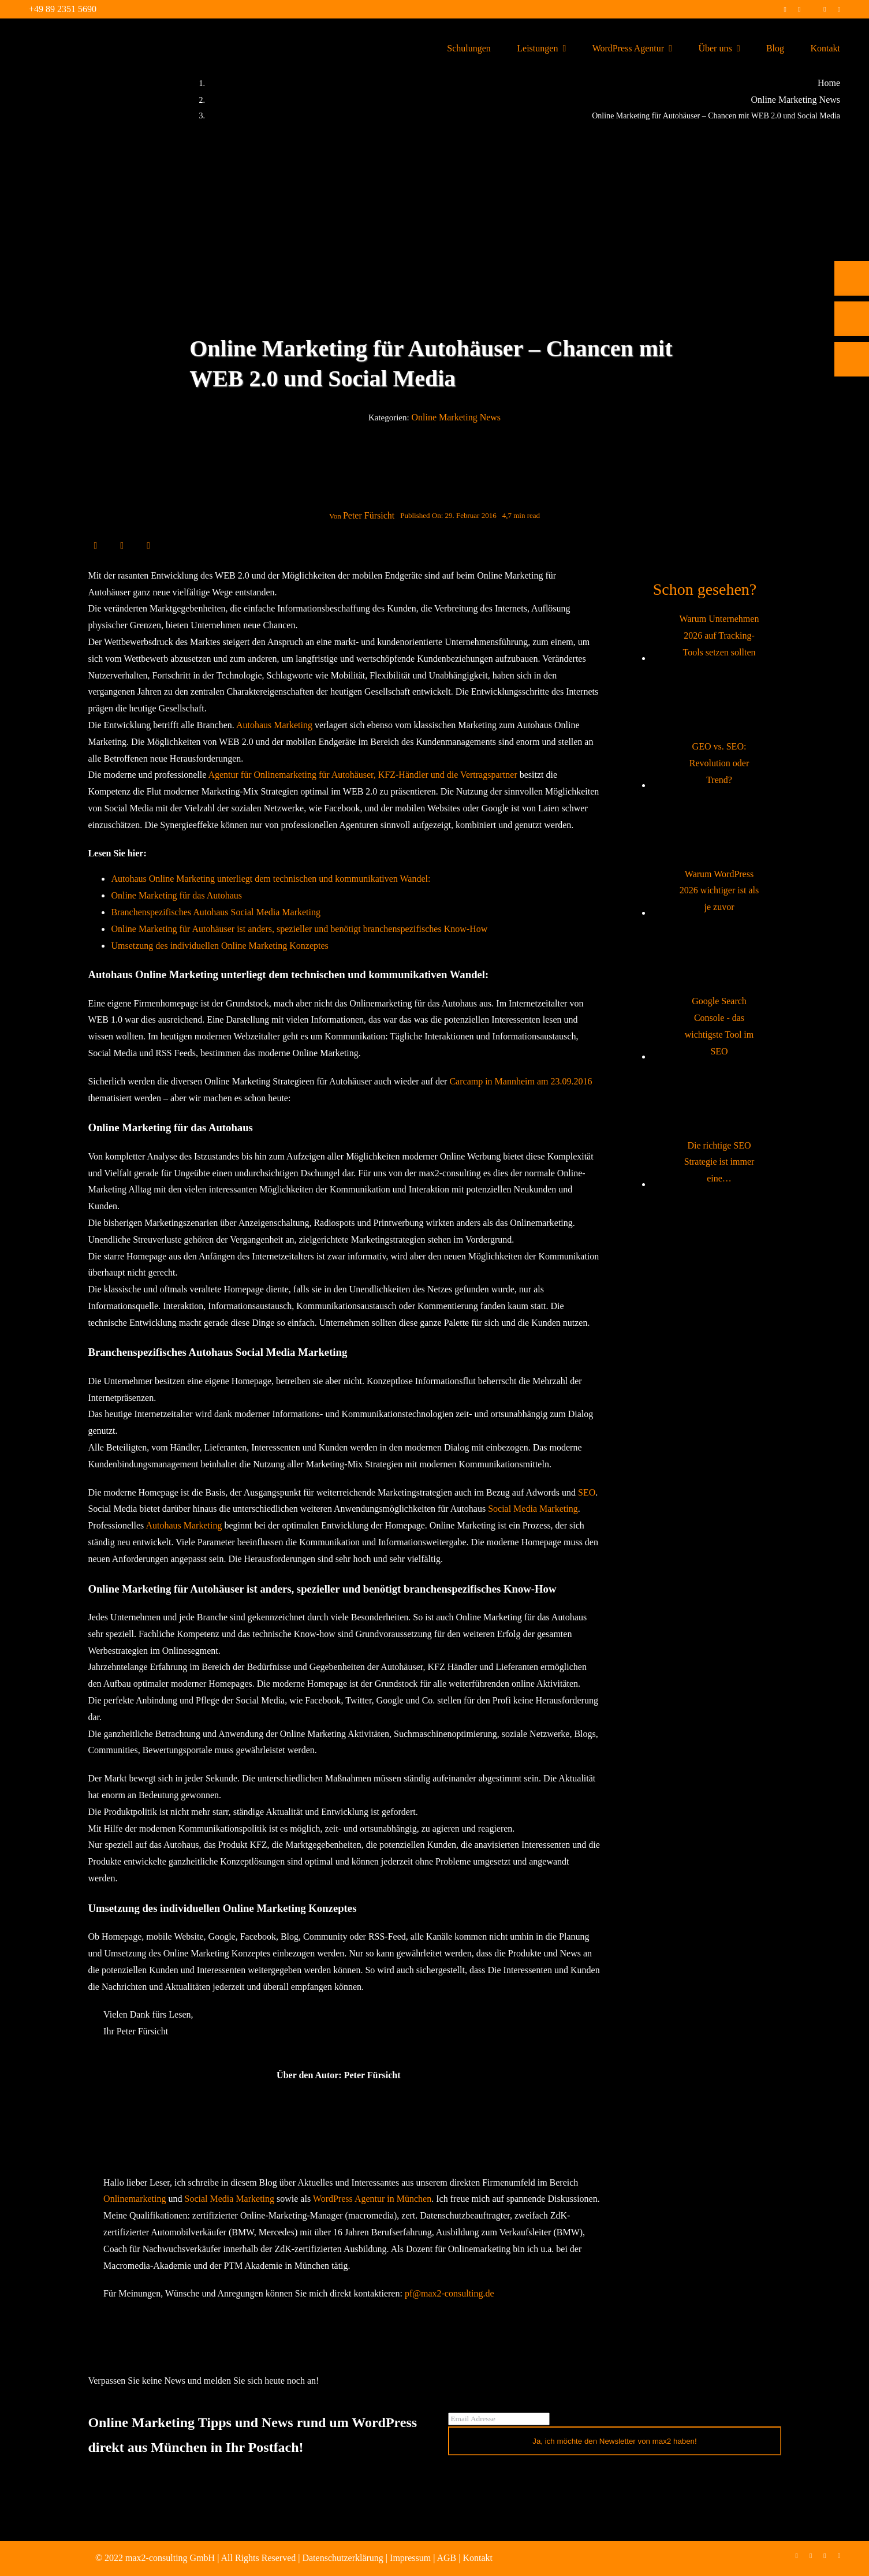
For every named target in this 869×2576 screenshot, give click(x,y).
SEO (586, 1492)
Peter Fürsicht (368, 515)
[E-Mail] (148, 545)
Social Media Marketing (533, 1508)
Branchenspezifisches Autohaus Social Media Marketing (215, 912)
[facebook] (785, 9)
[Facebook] (95, 545)
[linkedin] (824, 9)
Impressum (410, 2558)
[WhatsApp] (135, 545)
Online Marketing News (456, 417)
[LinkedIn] (121, 545)
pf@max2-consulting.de (449, 2293)
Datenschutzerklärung (342, 2558)
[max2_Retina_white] (52, 34)
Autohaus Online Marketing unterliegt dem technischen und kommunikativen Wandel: (270, 878)
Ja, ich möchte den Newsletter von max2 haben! (614, 2441)
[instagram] (799, 9)
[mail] (839, 9)
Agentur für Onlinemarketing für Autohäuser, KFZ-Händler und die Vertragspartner (362, 775)
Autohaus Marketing (274, 725)
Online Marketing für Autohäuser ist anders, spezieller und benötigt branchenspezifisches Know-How (299, 929)
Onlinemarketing (134, 2199)
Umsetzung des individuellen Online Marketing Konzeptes (219, 945)
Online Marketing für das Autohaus (176, 895)
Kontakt (478, 2558)
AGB (446, 2558)
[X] (108, 545)
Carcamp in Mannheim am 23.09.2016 (520, 1081)
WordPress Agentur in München (372, 2199)
